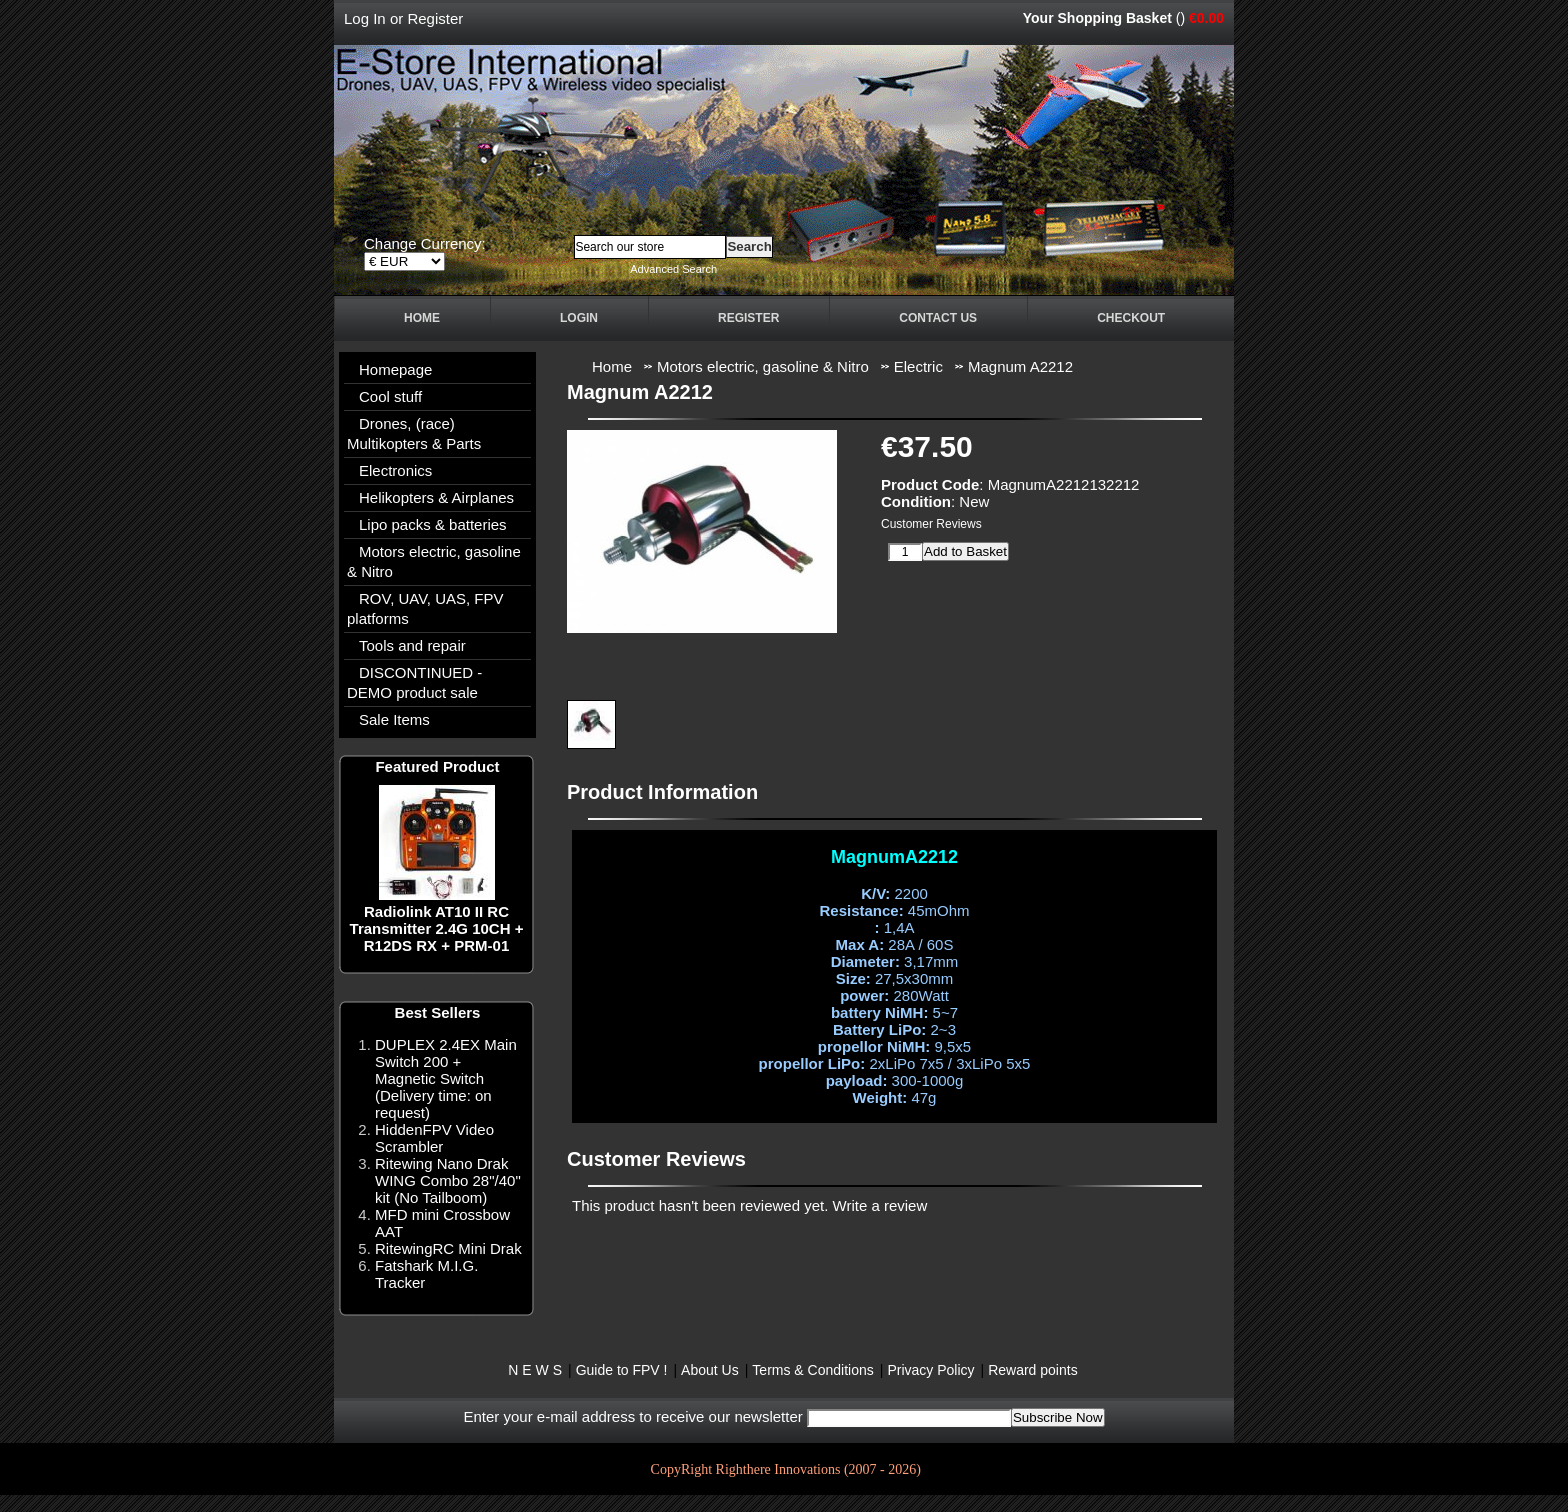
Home (422, 318)
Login (579, 318)
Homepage (395, 369)
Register (435, 18)
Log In (365, 18)
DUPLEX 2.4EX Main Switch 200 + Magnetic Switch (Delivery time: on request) (446, 1078)
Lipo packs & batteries (433, 524)
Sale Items (394, 719)
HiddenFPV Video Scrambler (434, 1138)
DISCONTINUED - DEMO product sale (414, 682)
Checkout (1131, 318)
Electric (918, 366)
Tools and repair (412, 645)
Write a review (880, 1205)
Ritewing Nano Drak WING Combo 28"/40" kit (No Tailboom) (448, 1180)
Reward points (1033, 1370)
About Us (710, 1370)
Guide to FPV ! (622, 1370)
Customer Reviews (931, 524)
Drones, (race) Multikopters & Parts (414, 433)
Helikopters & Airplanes (436, 497)
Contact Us (938, 318)
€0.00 (1206, 18)
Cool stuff (390, 396)
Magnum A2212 (1020, 366)
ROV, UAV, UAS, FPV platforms (425, 608)
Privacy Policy (930, 1370)
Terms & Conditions (812, 1370)
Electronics (395, 470)
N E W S (535, 1370)
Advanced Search (673, 269)
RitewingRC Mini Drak (448, 1248)
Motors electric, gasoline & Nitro (434, 561)
